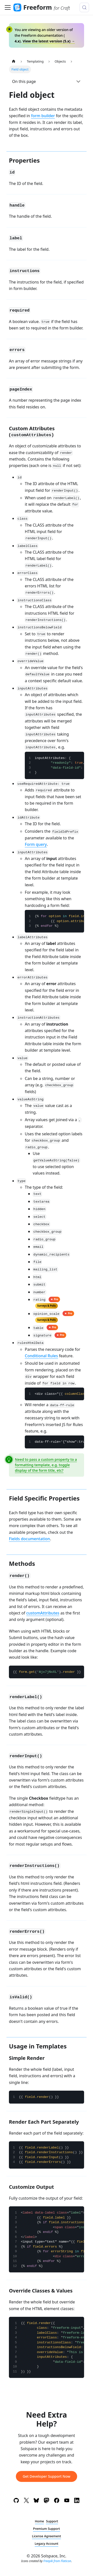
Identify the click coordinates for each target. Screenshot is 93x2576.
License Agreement (46, 2536)
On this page (24, 81)
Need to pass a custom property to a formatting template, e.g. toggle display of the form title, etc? (46, 1464)
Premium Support (46, 2528)
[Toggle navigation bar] (7, 7)
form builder (43, 115)
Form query (36, 844)
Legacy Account (47, 2543)
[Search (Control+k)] (84, 7)
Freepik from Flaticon (57, 2561)
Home (39, 2521)
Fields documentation (29, 1538)
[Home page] (13, 61)
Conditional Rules (41, 1356)
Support (52, 2521)
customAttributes (43, 1613)
